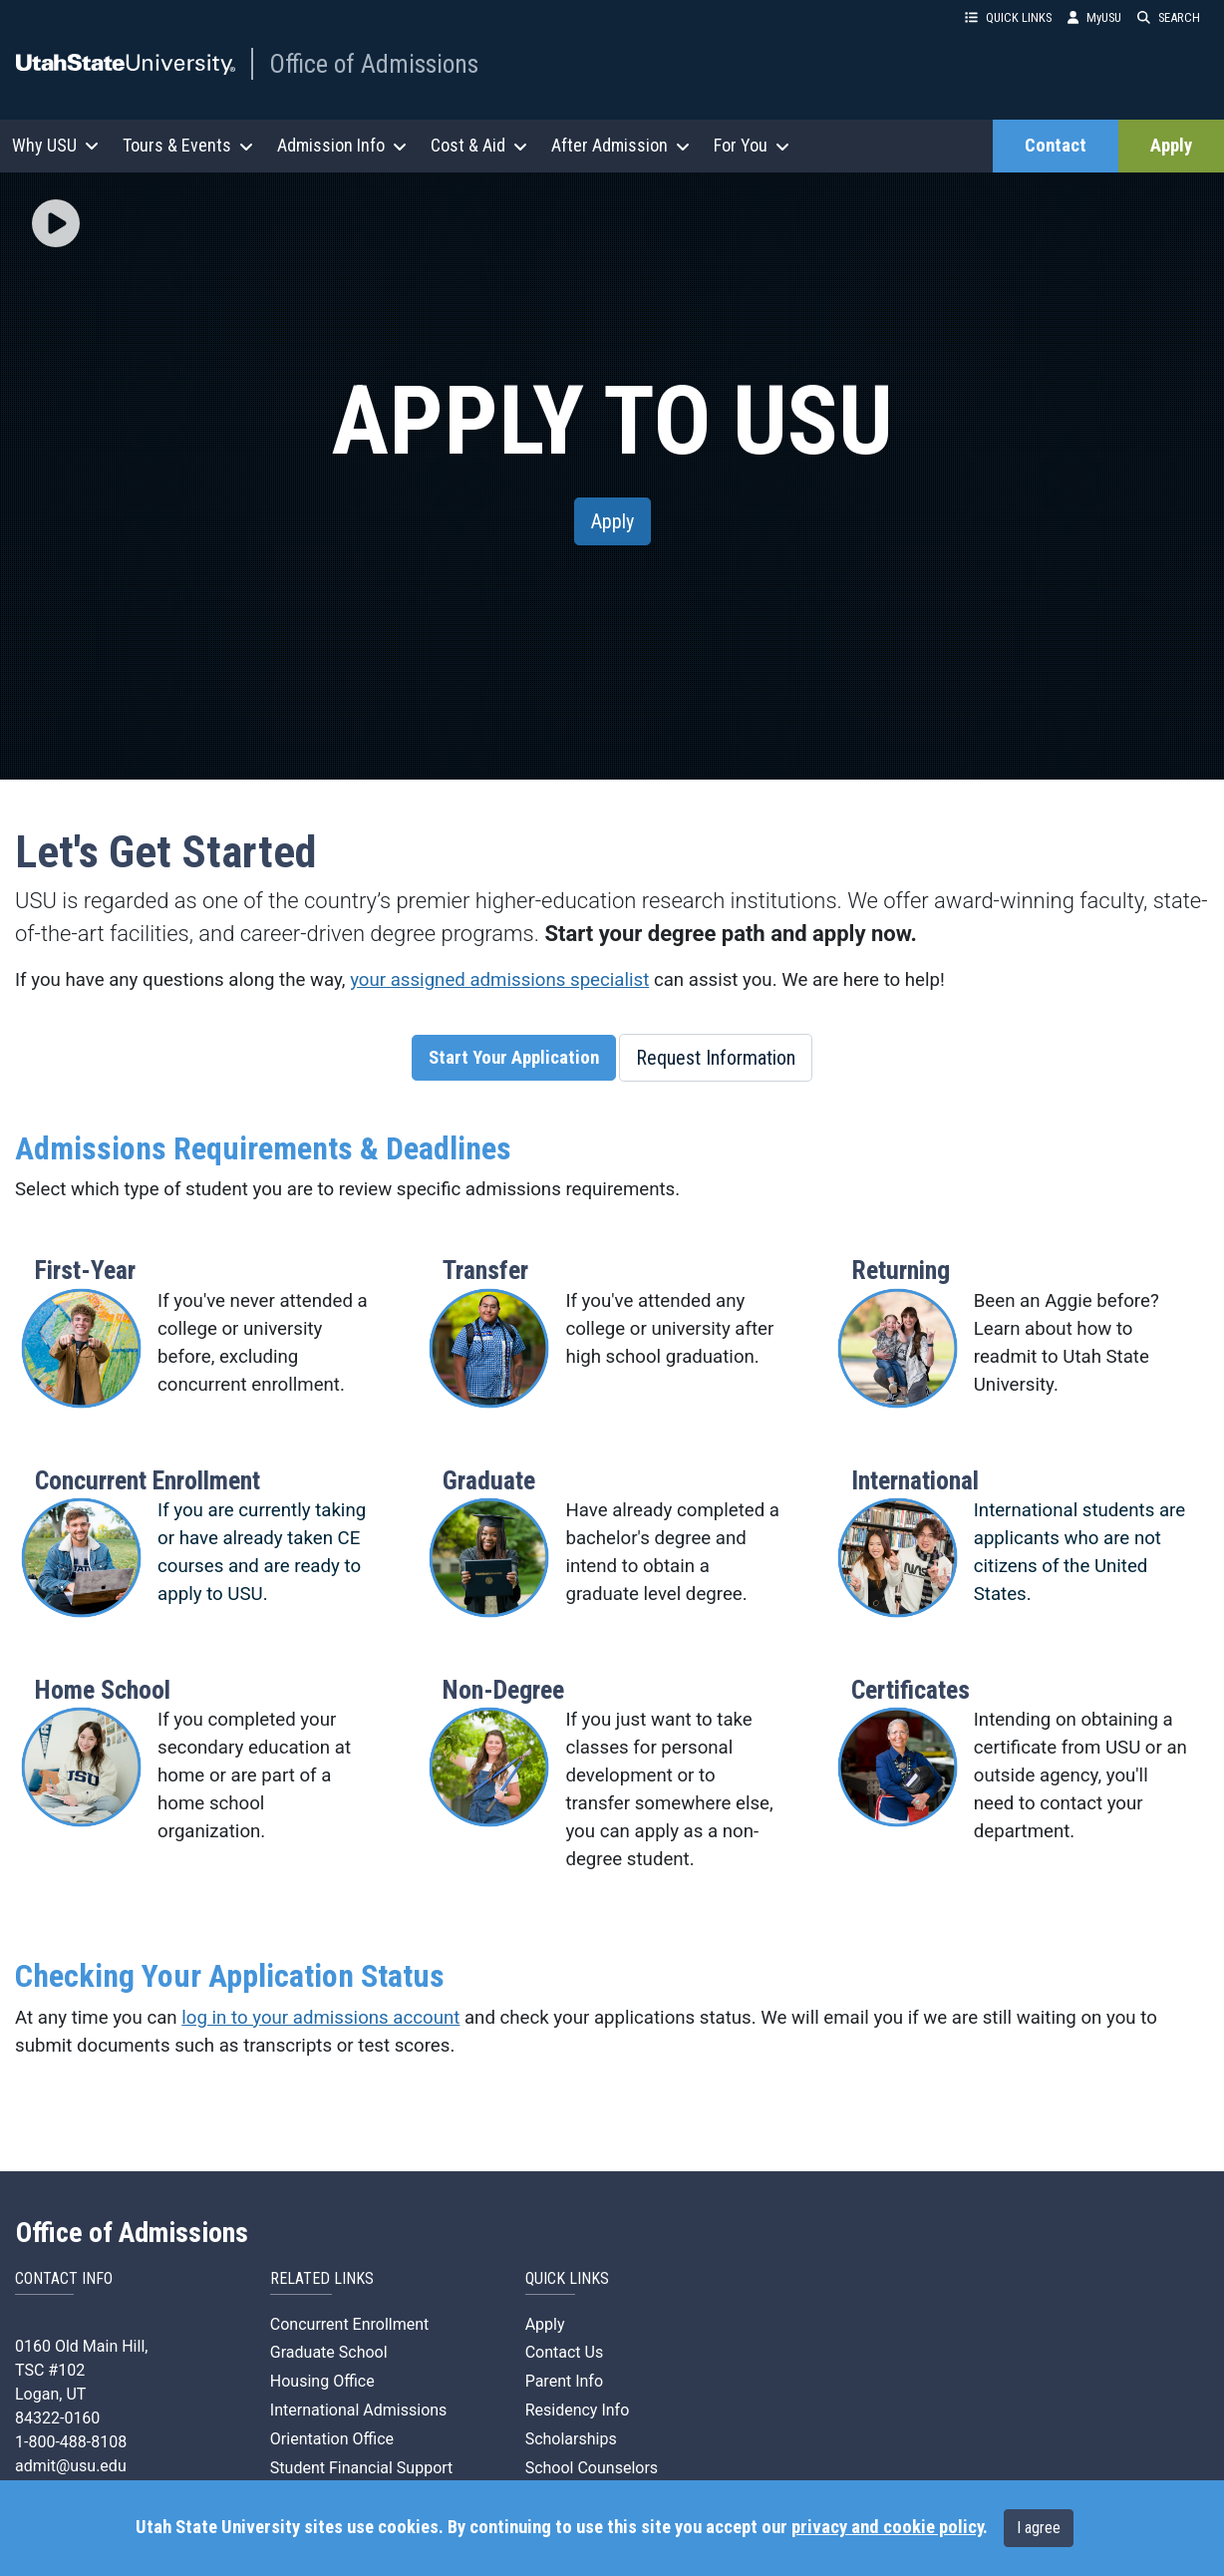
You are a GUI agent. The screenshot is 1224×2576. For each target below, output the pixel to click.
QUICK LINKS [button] (1008, 17)
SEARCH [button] (1168, 17)
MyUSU (1094, 17)
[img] (56, 223)
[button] (56, 225)
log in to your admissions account (320, 2018)
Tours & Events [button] (188, 145)
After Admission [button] (620, 145)
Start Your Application (514, 1058)
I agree (1039, 2527)
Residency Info (577, 2410)
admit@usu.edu (71, 2465)
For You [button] (751, 145)
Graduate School (329, 2352)
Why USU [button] (55, 145)
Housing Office (322, 2381)
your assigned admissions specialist (499, 980)
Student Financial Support (362, 2467)
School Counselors (591, 2467)
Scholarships (571, 2438)
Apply (1171, 146)
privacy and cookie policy (887, 2527)
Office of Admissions (373, 64)
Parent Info (564, 2381)
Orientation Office (332, 2438)
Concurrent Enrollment (349, 2324)
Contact (1055, 146)
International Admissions (359, 2410)
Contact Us (564, 2352)
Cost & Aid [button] (479, 145)
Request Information (715, 1058)
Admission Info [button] (342, 145)
